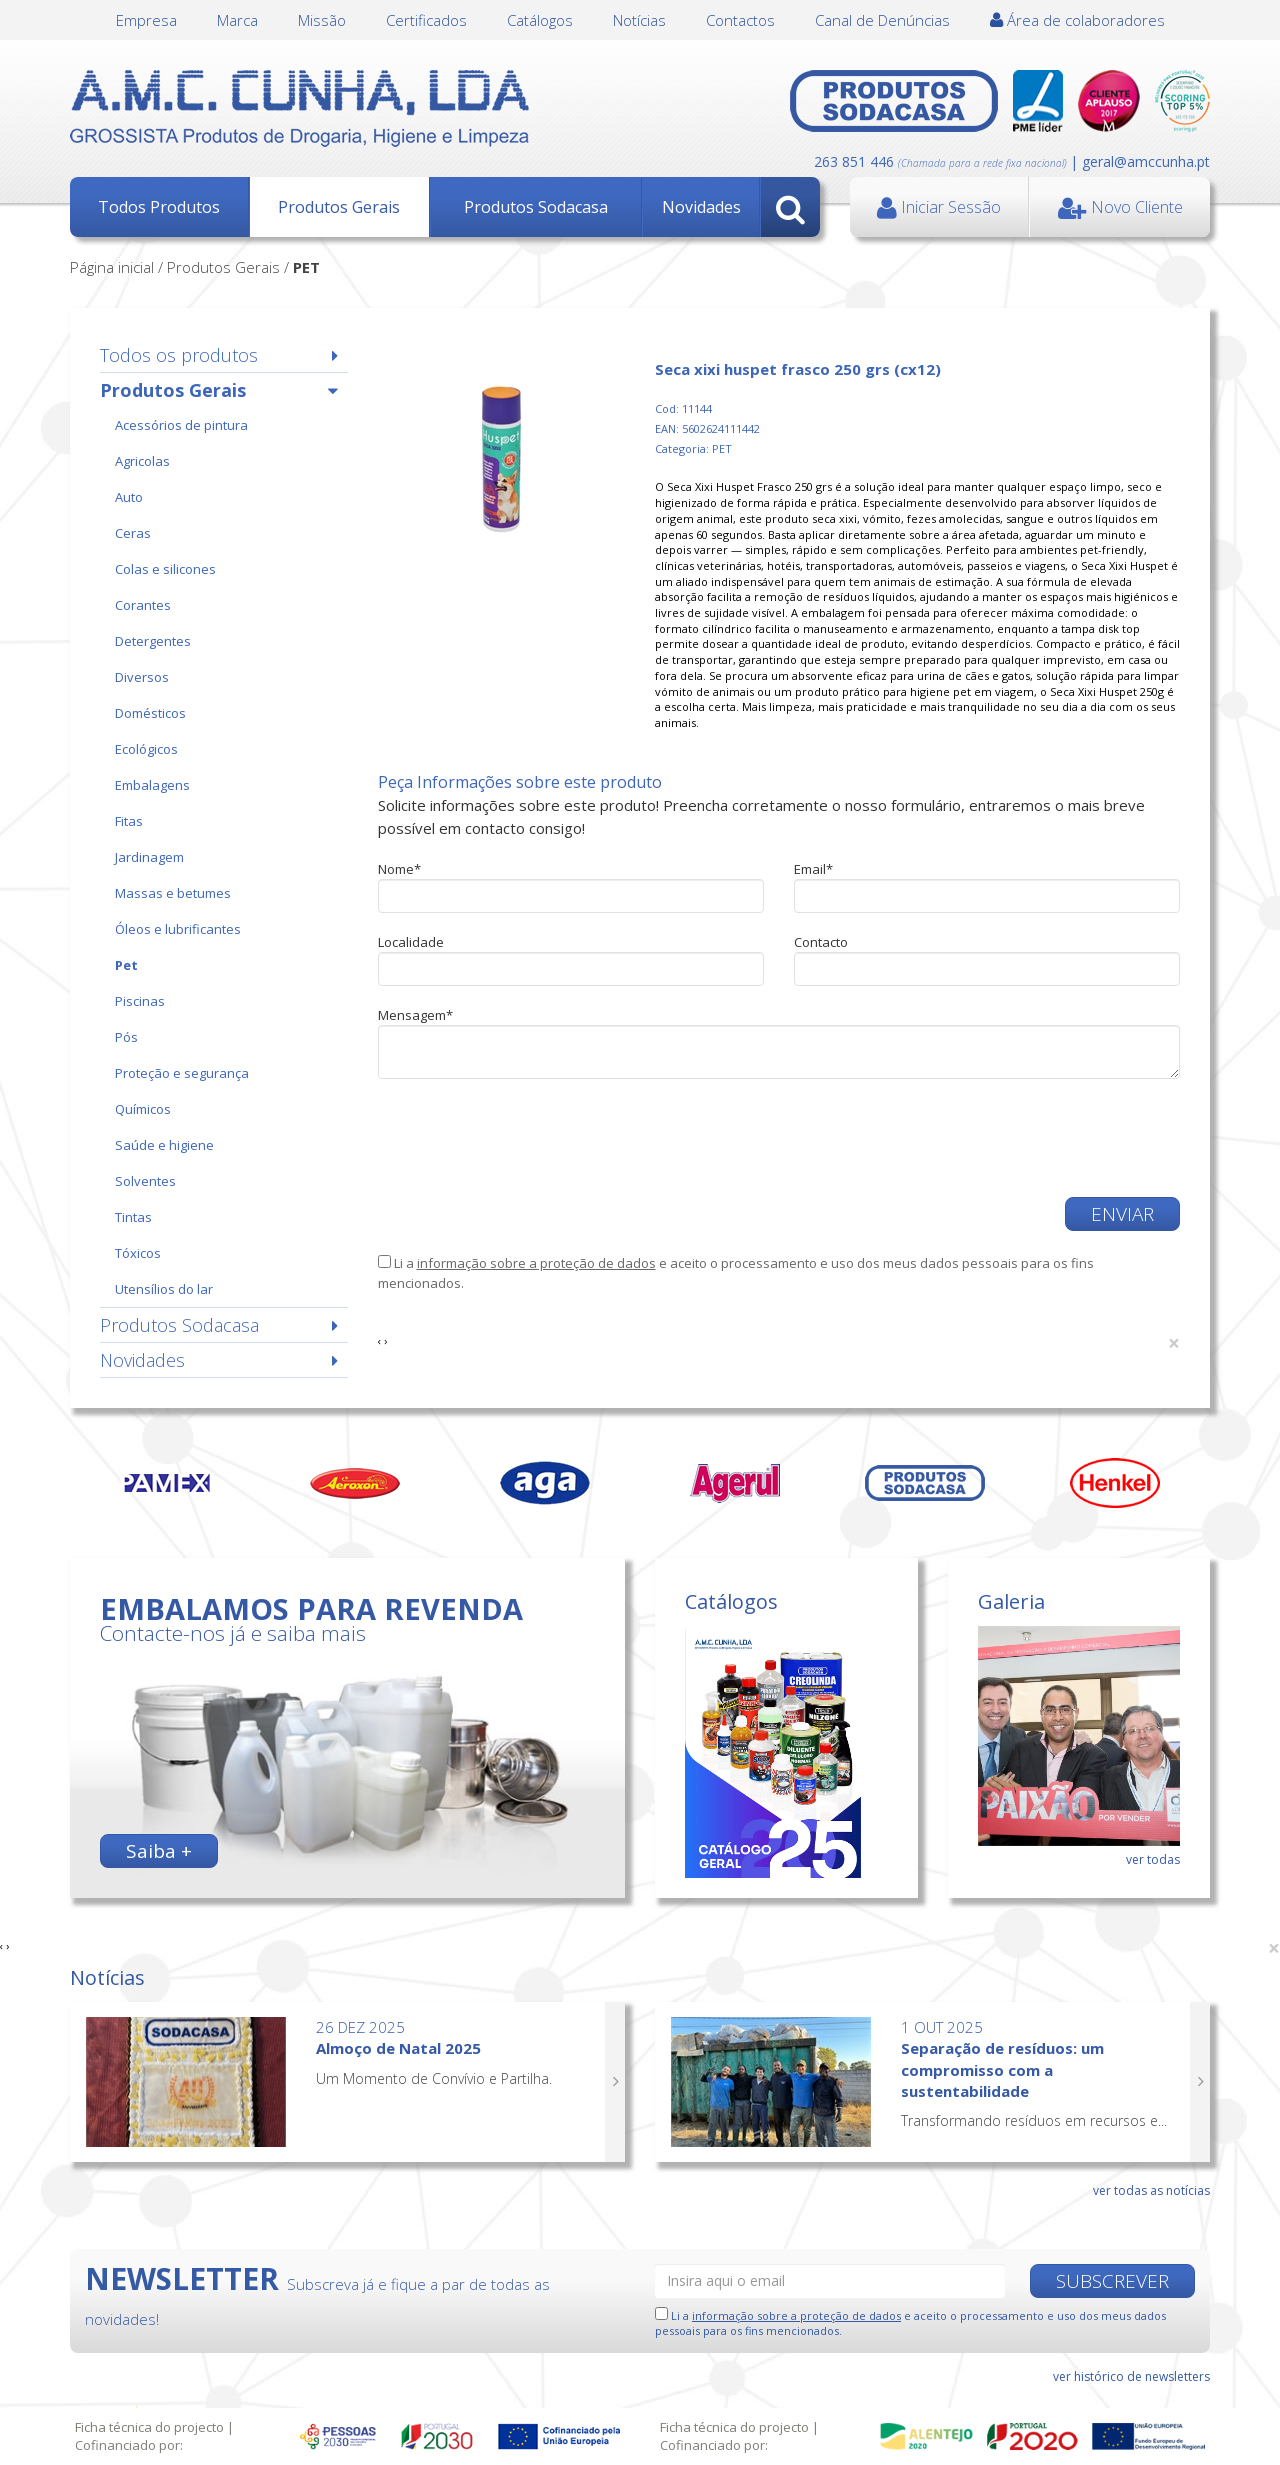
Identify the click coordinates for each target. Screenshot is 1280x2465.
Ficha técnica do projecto (149, 2427)
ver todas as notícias (1151, 2190)
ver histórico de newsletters (1131, 2376)
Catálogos (540, 20)
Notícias (639, 20)
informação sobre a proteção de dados (536, 1263)
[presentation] (530, 1138)
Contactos (740, 20)
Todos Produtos (159, 207)
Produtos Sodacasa (536, 207)
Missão (322, 20)
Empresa (146, 20)
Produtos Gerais (339, 207)
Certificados (426, 20)
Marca (237, 20)
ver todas (1153, 1859)
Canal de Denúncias (882, 20)
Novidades (701, 207)
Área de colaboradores (1077, 20)
